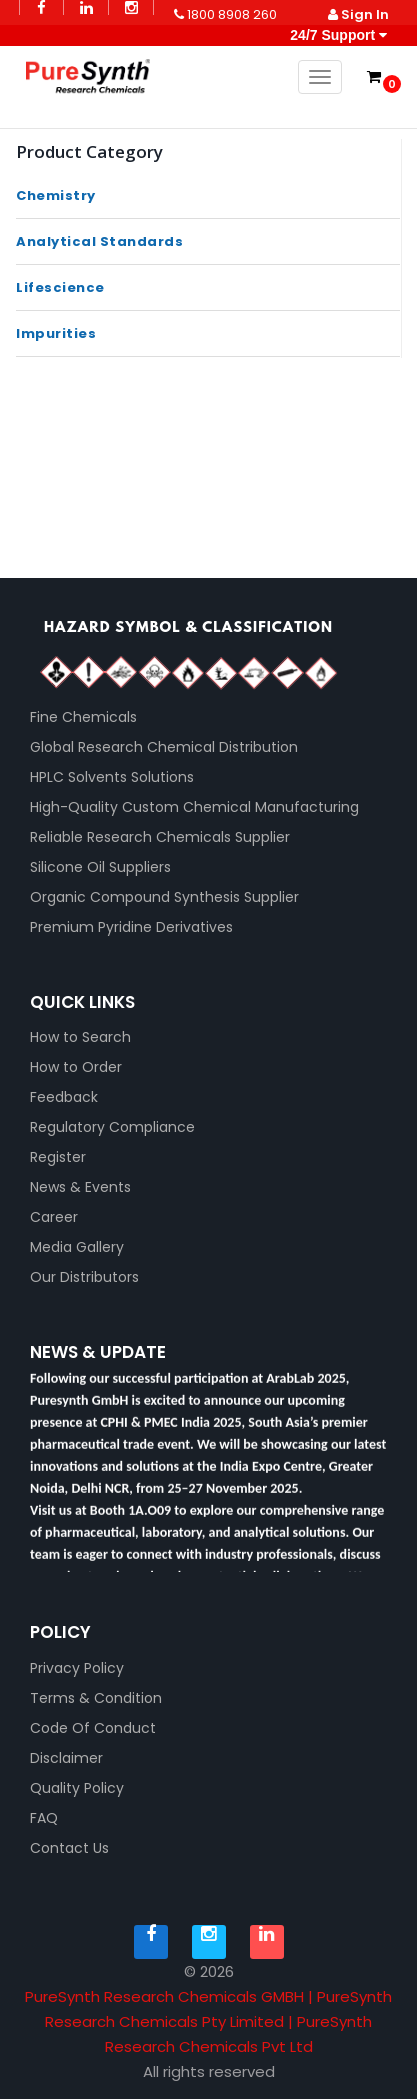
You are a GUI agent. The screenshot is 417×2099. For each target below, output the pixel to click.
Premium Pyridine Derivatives (131, 927)
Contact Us (69, 1848)
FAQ (44, 1818)
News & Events (80, 1187)
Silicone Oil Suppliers (100, 867)
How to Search (80, 1037)
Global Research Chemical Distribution (164, 747)
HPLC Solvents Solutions (112, 777)
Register (58, 1157)
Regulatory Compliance (112, 1127)
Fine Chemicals (83, 717)
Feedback (64, 1097)
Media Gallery (77, 1247)
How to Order (76, 1067)
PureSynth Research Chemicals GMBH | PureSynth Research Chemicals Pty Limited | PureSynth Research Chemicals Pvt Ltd (208, 2021)
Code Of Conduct (93, 1728)
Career (54, 1217)
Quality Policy (77, 1788)
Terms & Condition (96, 1698)
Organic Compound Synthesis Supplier (164, 897)
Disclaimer (66, 1758)
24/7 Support (336, 35)
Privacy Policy (77, 1668)
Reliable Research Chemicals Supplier (160, 837)
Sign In (358, 14)
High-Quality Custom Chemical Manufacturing (194, 807)
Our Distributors (84, 1277)
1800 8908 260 (225, 14)
